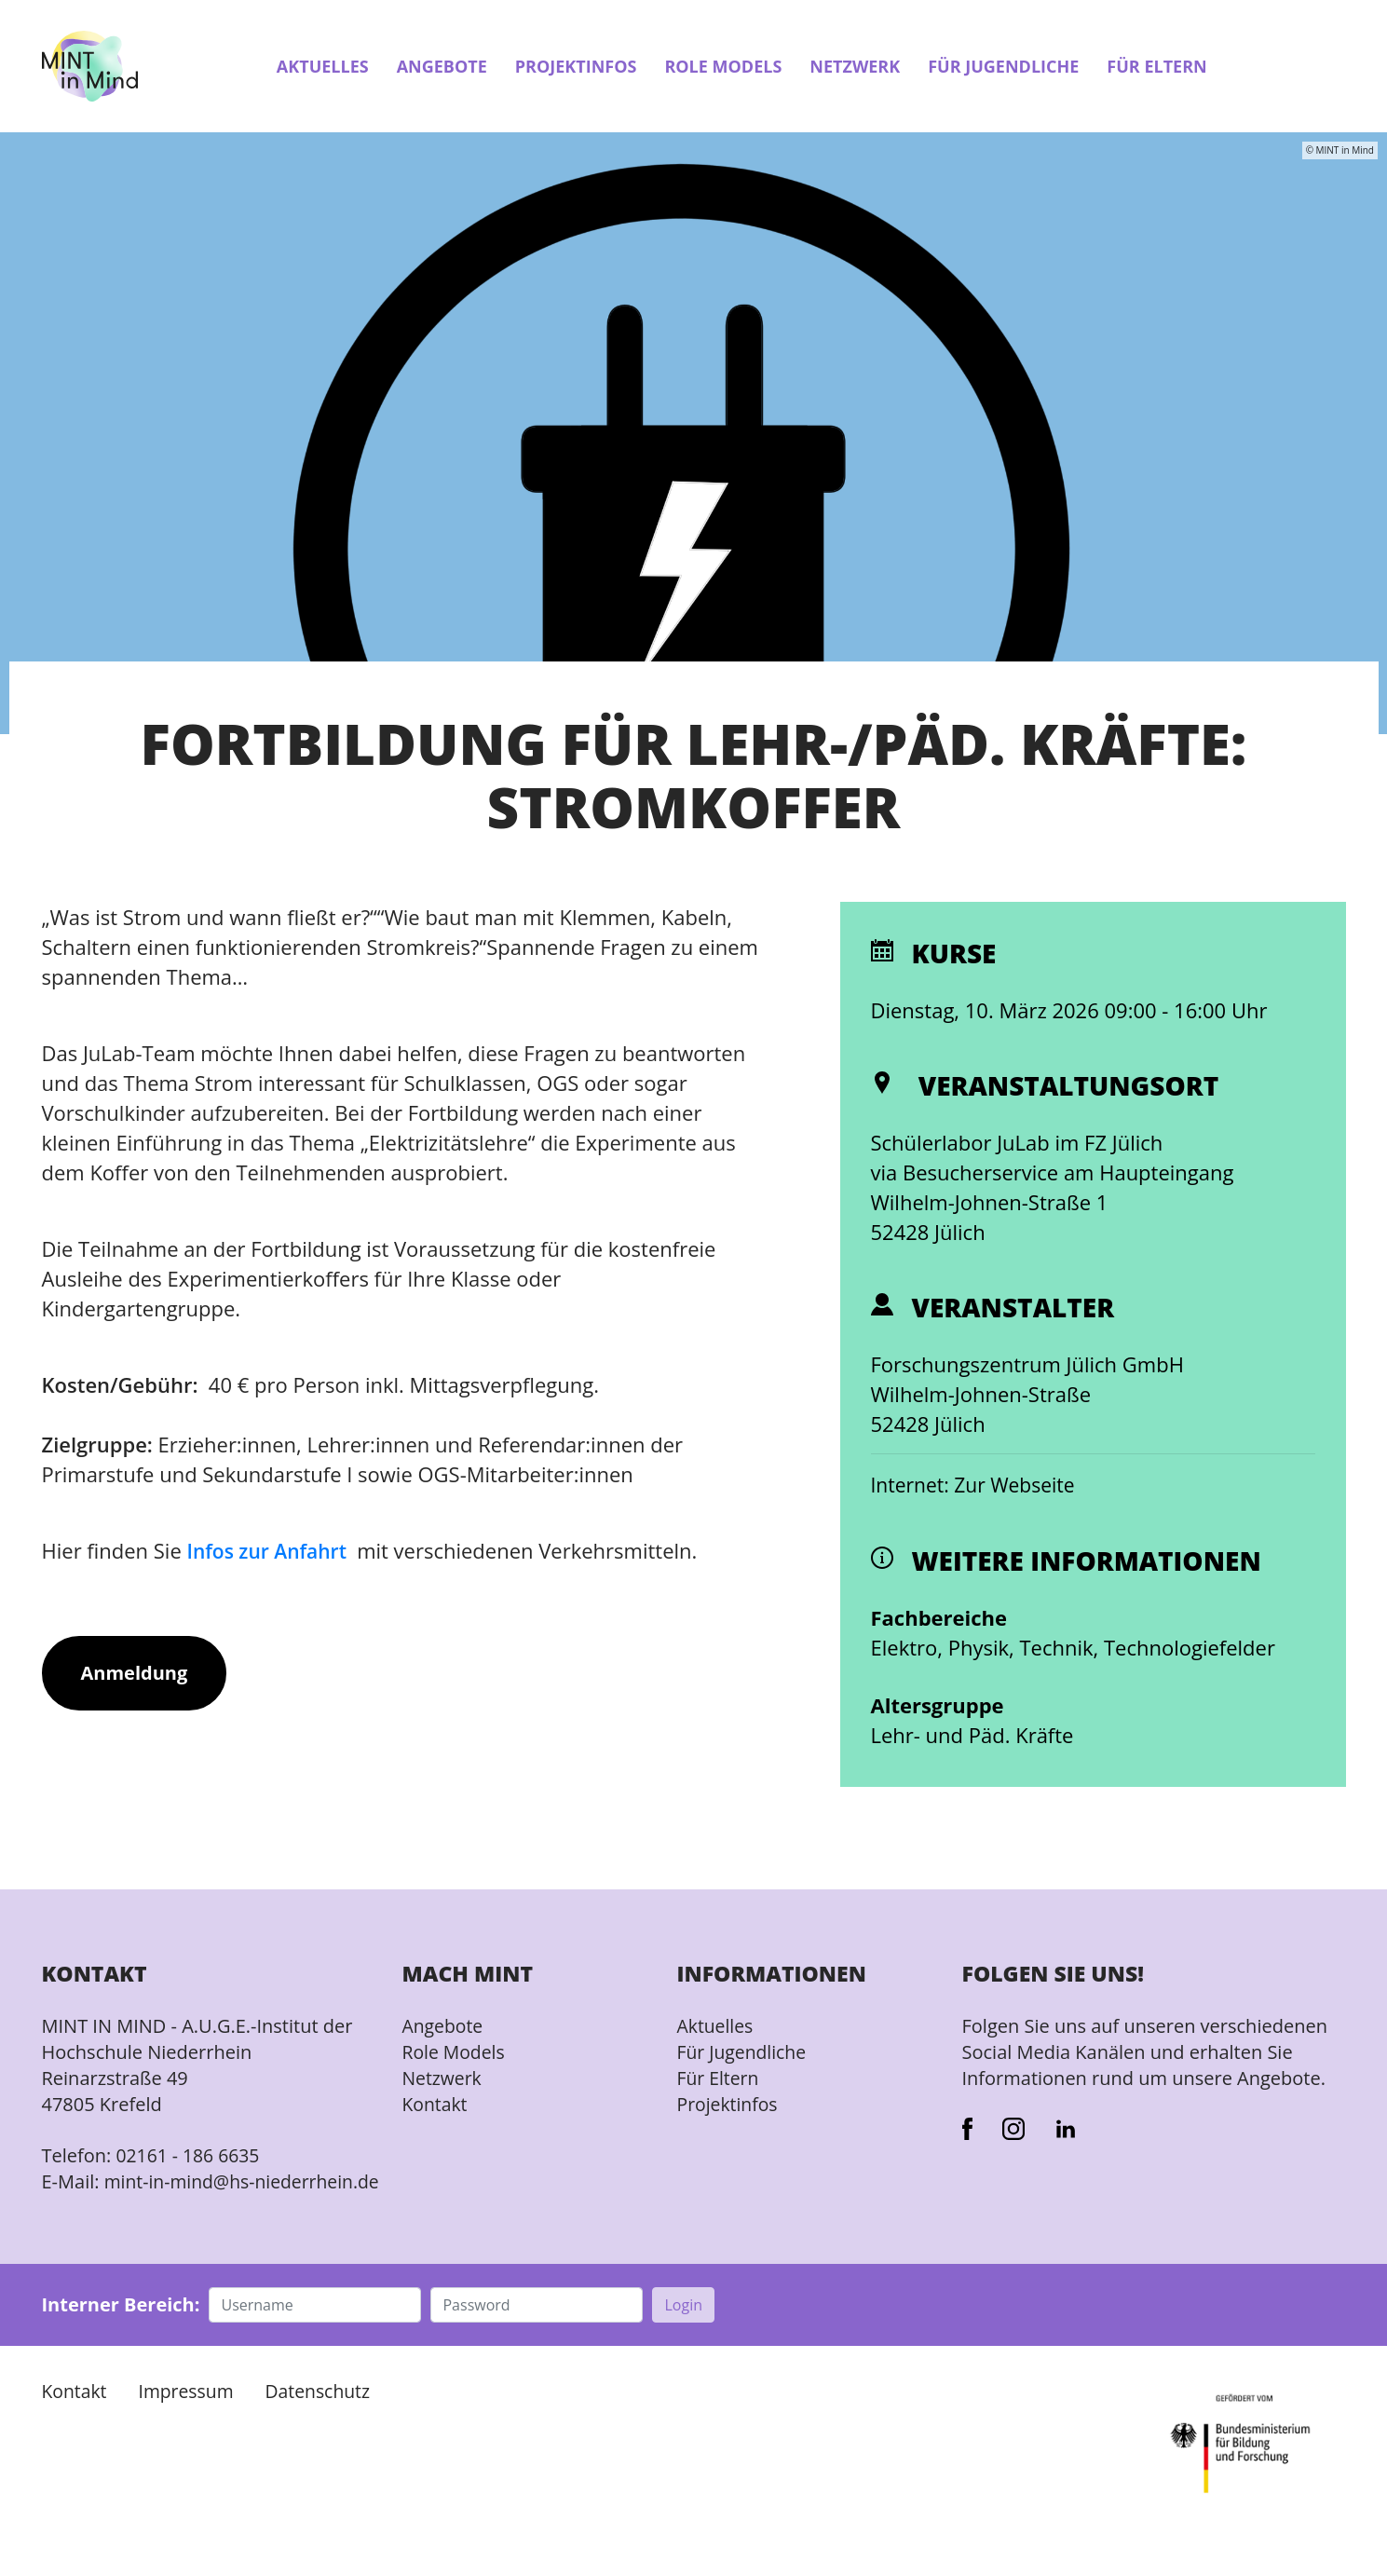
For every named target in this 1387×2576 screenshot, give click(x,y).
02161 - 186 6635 (190, 2156)
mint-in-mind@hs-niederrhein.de (151, 2195)
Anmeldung (134, 1673)
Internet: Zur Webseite (978, 1486)
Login (683, 2332)
